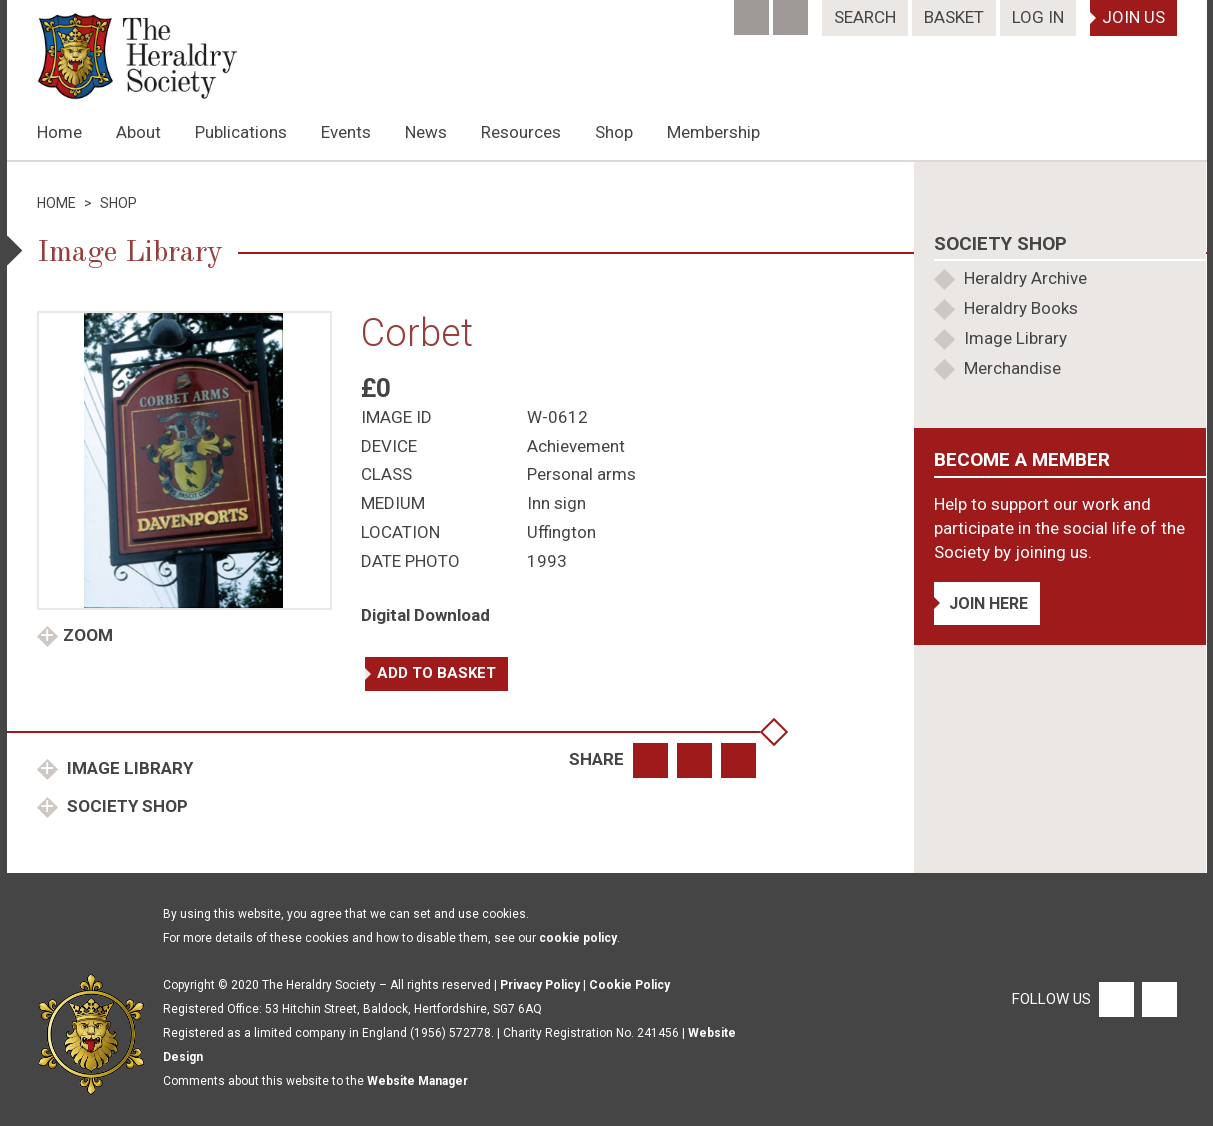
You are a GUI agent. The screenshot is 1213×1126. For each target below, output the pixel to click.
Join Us (1133, 17)
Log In (1038, 17)
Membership (713, 132)
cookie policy (578, 938)
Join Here (988, 603)
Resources (521, 132)
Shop (614, 132)
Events (346, 132)
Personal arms (581, 474)
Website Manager (417, 1081)
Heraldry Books (1021, 308)
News (426, 132)
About (138, 132)
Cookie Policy (629, 985)
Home (59, 132)
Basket (954, 17)
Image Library (128, 768)
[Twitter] (792, 11)
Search (865, 17)
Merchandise (1012, 368)
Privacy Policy (540, 985)
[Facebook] (753, 11)
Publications (241, 132)
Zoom (88, 635)
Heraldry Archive (1025, 278)
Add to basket (436, 673)
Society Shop (125, 806)
